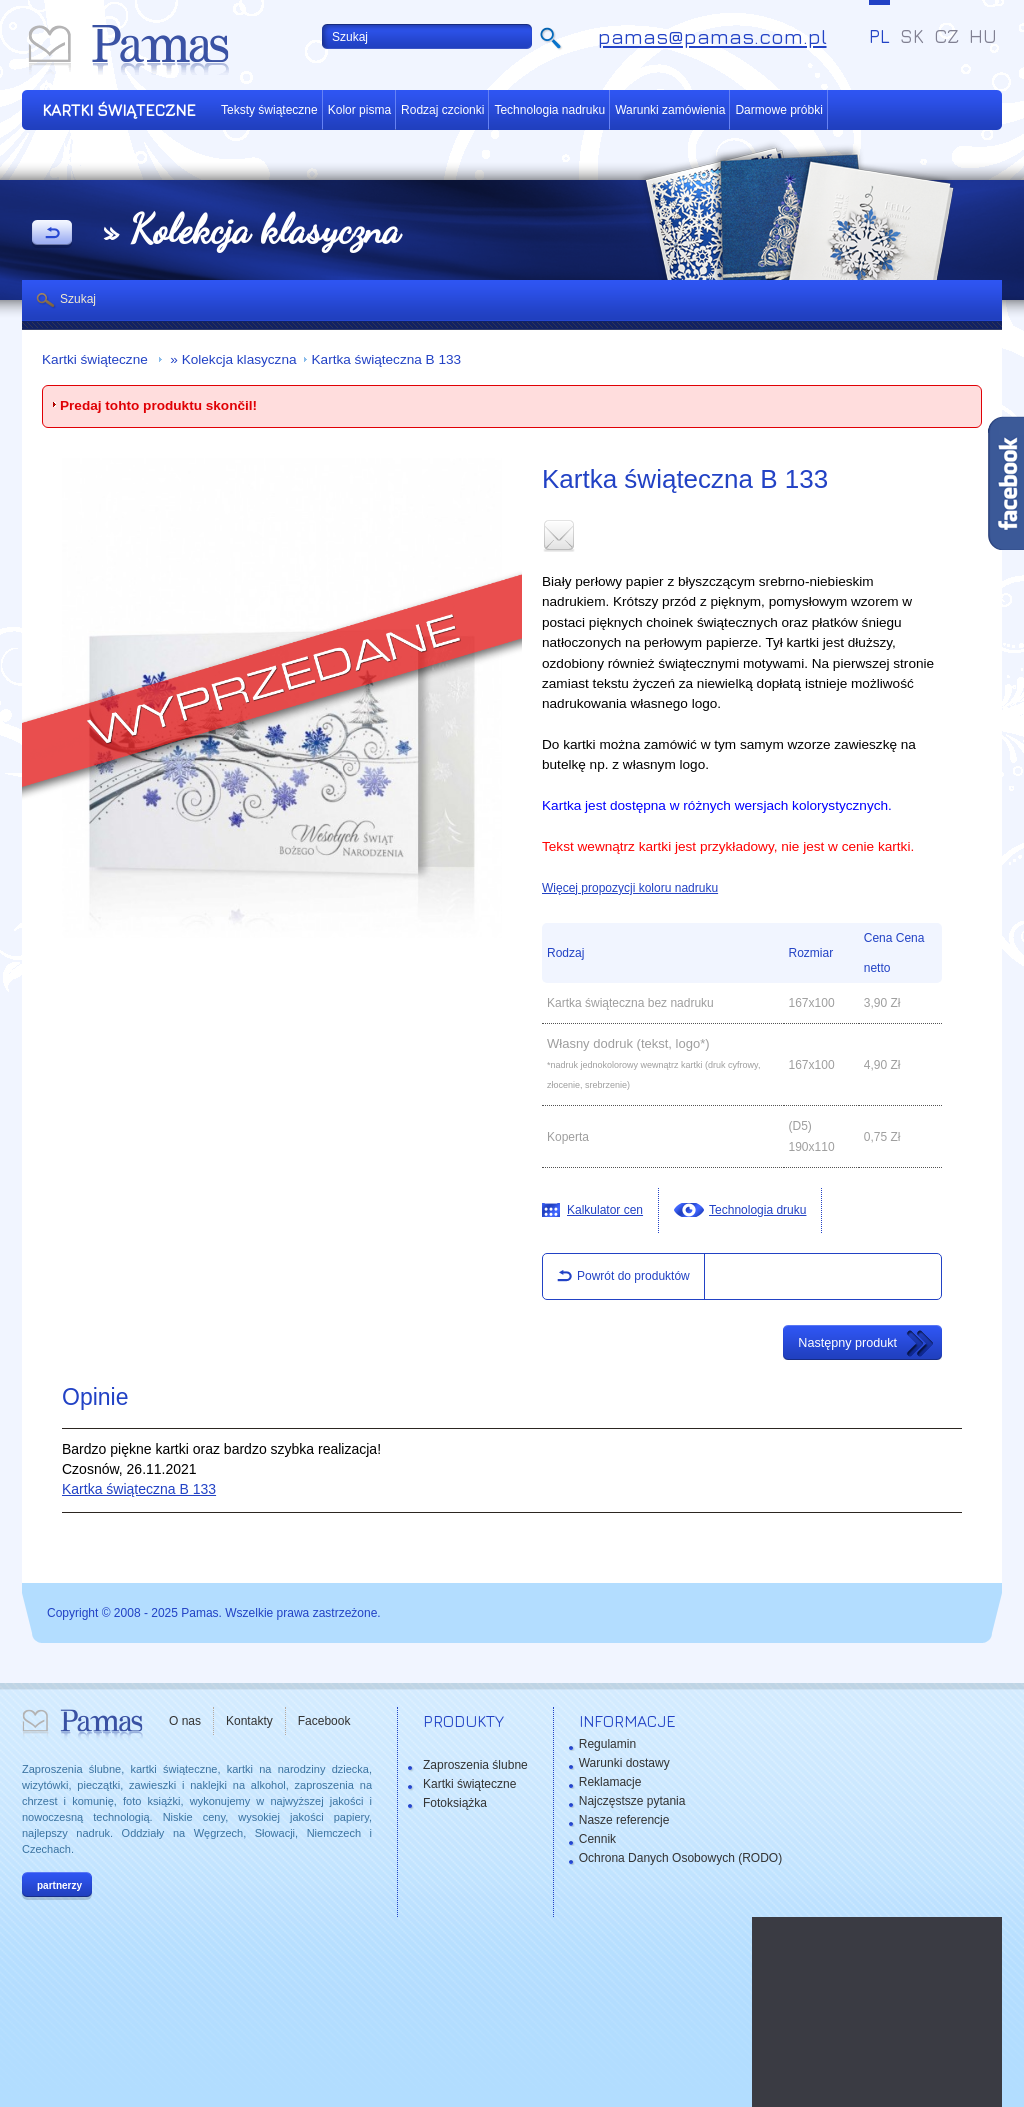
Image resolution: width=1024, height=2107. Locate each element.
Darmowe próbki (778, 110)
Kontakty (249, 1721)
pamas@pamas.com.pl (712, 36)
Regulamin (607, 1744)
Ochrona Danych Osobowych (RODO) (680, 1858)
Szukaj (78, 299)
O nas (185, 1721)
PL (879, 36)
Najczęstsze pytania (632, 1801)
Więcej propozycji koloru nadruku (630, 888)
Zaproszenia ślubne (475, 1765)
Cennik (597, 1839)
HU (983, 36)
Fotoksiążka (455, 1803)
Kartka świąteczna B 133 (387, 359)
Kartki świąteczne (97, 359)
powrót (52, 234)
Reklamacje (610, 1782)
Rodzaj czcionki (442, 110)
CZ (946, 36)
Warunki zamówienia (670, 110)
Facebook (324, 1721)
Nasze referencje (624, 1820)
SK (912, 36)
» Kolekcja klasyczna (232, 359)
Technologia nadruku (549, 110)
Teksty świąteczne (269, 110)
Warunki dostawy (624, 1763)
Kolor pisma (359, 110)
